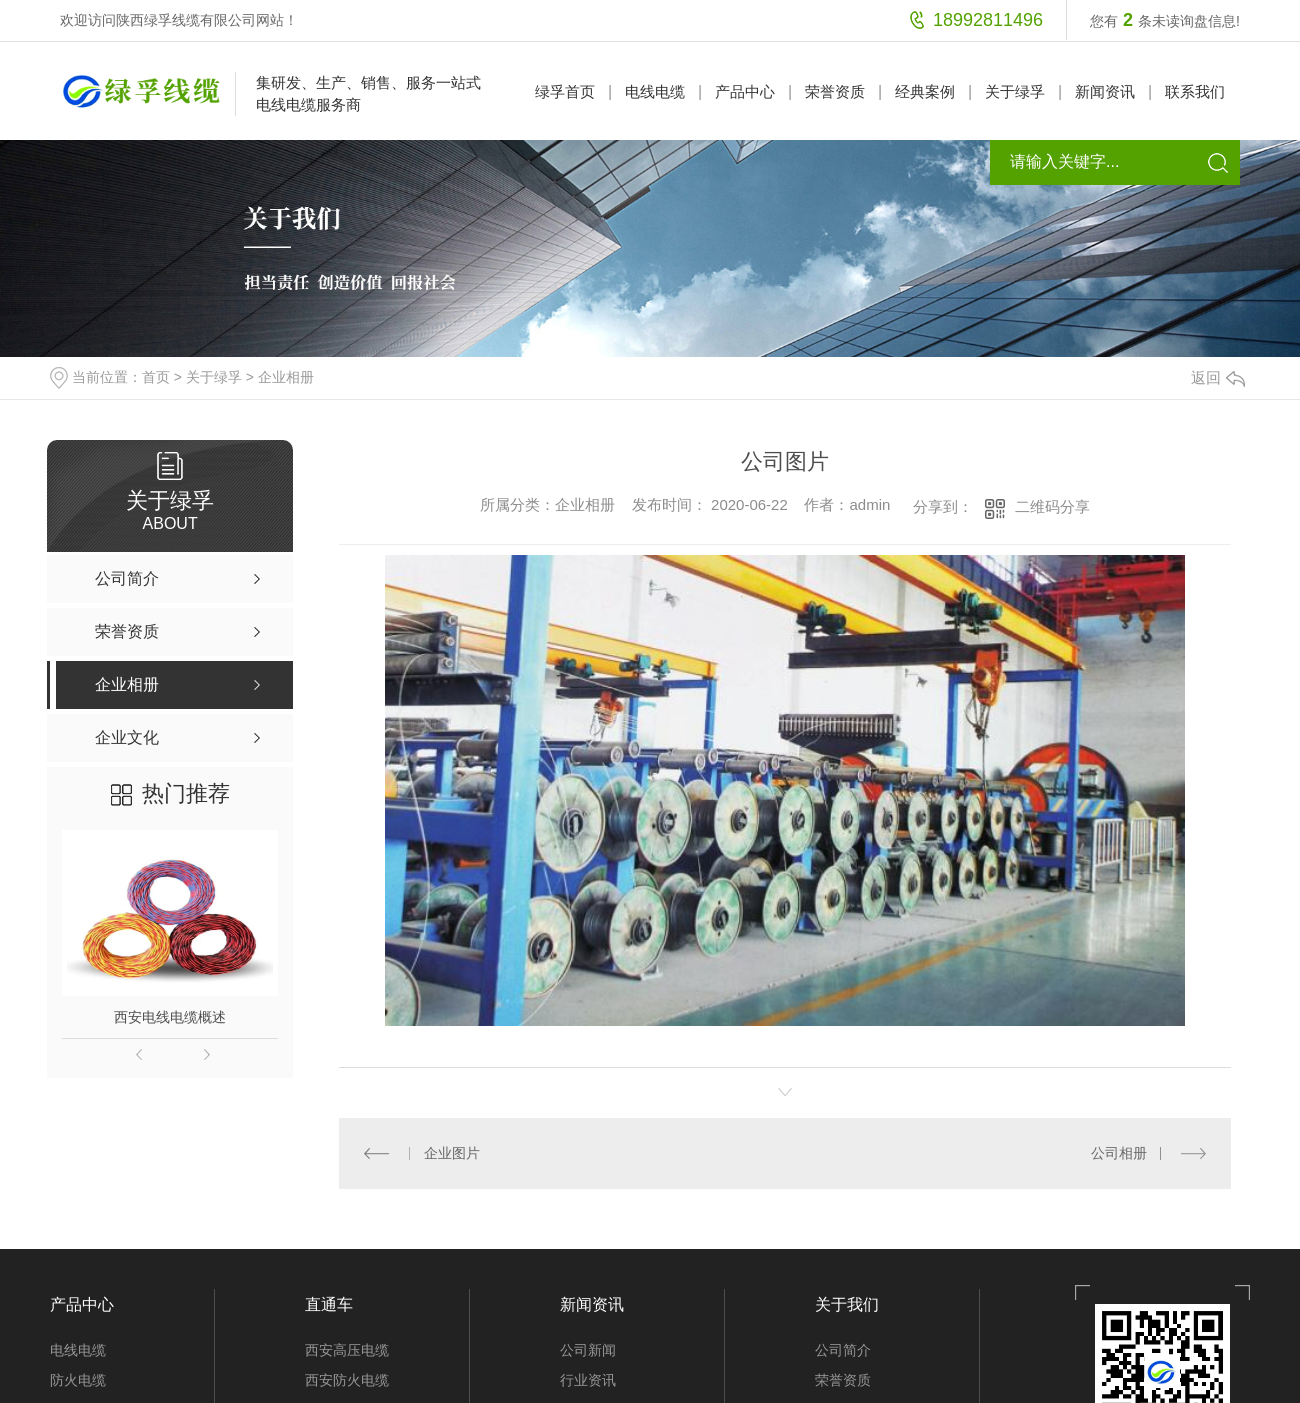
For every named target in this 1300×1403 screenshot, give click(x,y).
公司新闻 (588, 1349)
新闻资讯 (1105, 91)
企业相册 (286, 377)
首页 (156, 377)
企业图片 (451, 1153)
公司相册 (1119, 1153)
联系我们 (1195, 91)
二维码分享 (1052, 506)
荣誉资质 (835, 91)
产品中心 (745, 91)
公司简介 (843, 1349)
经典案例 (925, 91)
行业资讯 (588, 1379)
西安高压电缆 (347, 1349)
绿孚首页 (565, 91)
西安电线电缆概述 (170, 1017)
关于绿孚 (1015, 91)
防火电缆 (78, 1379)
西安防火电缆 (347, 1379)
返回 (1218, 377)
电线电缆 (655, 91)
